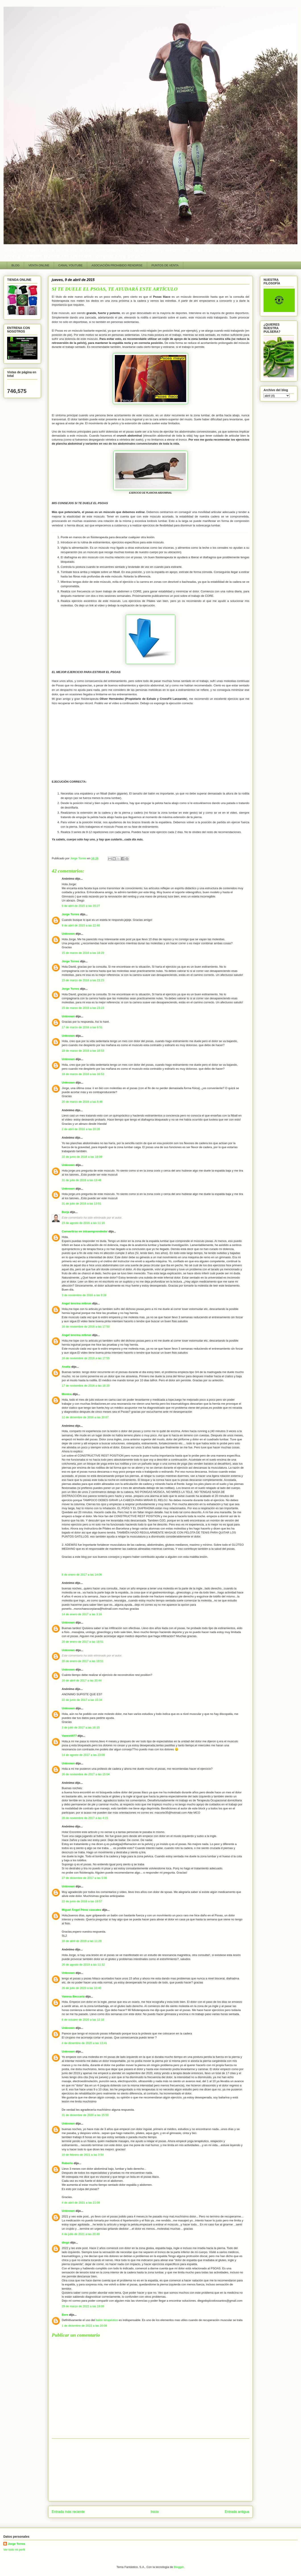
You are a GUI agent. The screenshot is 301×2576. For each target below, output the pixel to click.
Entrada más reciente (68, 2512)
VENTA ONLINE (39, 265)
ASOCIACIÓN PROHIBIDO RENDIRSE (116, 265)
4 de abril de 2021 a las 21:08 (81, 2202)
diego (66, 2242)
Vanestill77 (69, 1735)
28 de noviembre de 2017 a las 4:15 (85, 1818)
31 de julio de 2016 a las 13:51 (81, 1203)
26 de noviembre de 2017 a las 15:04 (86, 1774)
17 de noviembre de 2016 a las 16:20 (86, 1385)
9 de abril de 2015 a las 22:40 (81, 925)
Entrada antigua (237, 2512)
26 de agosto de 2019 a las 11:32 (83, 1964)
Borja (65, 1212)
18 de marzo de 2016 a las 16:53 (83, 1050)
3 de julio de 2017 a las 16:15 (81, 1727)
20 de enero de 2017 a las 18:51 (82, 1641)
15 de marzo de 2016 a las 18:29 (83, 952)
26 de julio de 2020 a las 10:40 (81, 1988)
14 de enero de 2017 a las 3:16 (82, 1614)
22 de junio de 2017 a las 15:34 (82, 1700)
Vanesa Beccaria (73, 1996)
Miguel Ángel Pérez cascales (81, 1909)
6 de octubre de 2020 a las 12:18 (83, 2019)
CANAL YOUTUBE (70, 265)
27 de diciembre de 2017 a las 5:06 (84, 1878)
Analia (66, 1366)
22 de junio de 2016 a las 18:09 (82, 1156)
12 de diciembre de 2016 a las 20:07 (85, 1417)
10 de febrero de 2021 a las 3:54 (83, 2154)
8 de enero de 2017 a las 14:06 (82, 1574)
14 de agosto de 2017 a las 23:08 (83, 1755)
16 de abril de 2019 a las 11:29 (82, 1941)
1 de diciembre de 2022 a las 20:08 (84, 2325)
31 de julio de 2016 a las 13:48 (81, 1180)
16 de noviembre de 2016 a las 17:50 (86, 1326)
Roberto (67, 2163)
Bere (65, 2314)
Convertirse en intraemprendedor (85, 1231)
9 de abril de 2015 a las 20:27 (81, 905)
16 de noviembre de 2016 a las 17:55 (86, 1358)
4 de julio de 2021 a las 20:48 (81, 2234)
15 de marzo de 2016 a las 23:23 (83, 980)
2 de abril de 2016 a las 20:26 (81, 1129)
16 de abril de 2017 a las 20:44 (82, 1680)
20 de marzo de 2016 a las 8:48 (82, 1101)
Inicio (155, 2512)
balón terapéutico (107, 2320)
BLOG (16, 265)
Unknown (68, 933)
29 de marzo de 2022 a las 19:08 (83, 2306)
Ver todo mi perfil (14, 2549)
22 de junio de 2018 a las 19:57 (82, 1901)
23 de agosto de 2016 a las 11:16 (83, 1223)
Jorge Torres (70, 914)
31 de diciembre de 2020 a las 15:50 (85, 2115)
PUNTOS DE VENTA (165, 265)
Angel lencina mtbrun (76, 1303)
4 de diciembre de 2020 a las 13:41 (84, 2043)
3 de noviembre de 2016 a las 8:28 (84, 1295)
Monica (67, 1394)
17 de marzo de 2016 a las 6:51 (82, 1027)
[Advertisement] (150, 2470)
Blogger (179, 2567)
